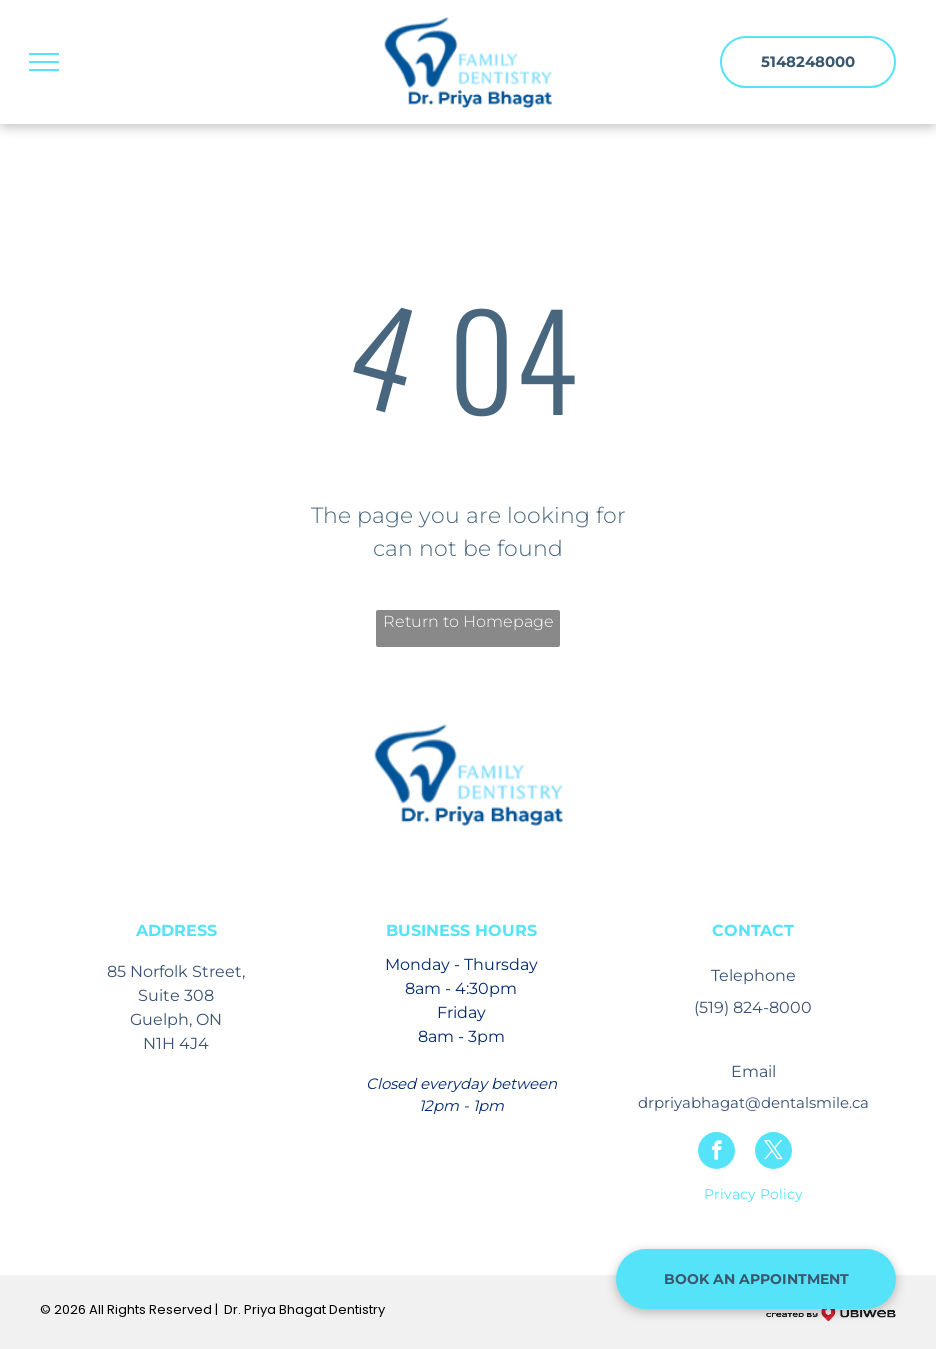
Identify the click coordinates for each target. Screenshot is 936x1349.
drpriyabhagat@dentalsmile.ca (753, 1102)
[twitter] (773, 1153)
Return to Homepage (468, 621)
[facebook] (716, 1153)
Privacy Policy (753, 1194)
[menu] (44, 62)
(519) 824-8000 (753, 1007)
